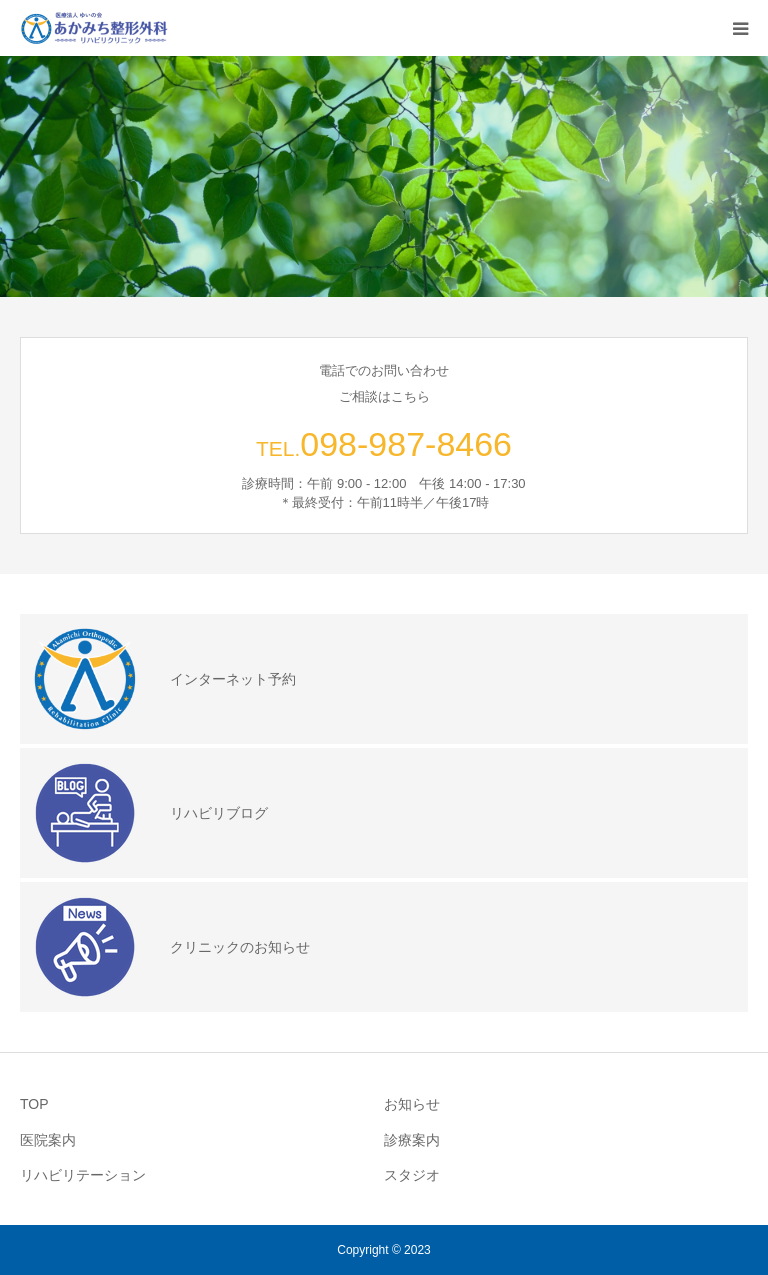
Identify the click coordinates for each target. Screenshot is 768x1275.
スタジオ (412, 1175)
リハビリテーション (83, 1175)
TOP (34, 1104)
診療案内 (412, 1140)
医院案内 (48, 1140)
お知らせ (412, 1104)
